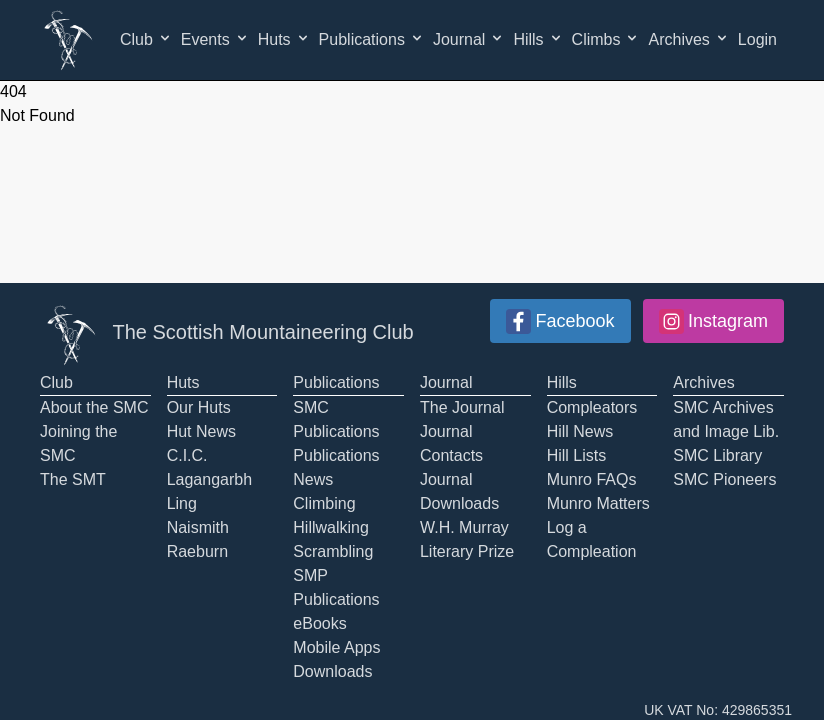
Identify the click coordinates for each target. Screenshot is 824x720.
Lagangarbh (209, 479)
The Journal (462, 407)
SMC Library (717, 455)
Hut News (201, 431)
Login (757, 39)
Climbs (606, 39)
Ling (182, 503)
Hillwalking (331, 527)
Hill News (580, 431)
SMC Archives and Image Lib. (726, 419)
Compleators (592, 407)
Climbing (324, 503)
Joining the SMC (78, 443)
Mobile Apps (336, 647)
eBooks (319, 623)
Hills (538, 39)
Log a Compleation (592, 539)
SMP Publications (336, 587)
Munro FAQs (592, 479)
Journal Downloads (459, 491)
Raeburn (197, 551)
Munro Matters (598, 503)
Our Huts (199, 407)
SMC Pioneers (724, 479)
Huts (284, 39)
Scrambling (333, 551)
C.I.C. (187, 455)
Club (146, 39)
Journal (469, 39)
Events (215, 39)
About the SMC (94, 407)
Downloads (332, 671)
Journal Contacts (451, 443)
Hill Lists (577, 455)
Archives (688, 39)
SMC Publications (336, 419)
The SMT (73, 479)
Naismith (198, 527)
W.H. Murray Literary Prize (467, 539)
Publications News (336, 467)
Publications (372, 39)
